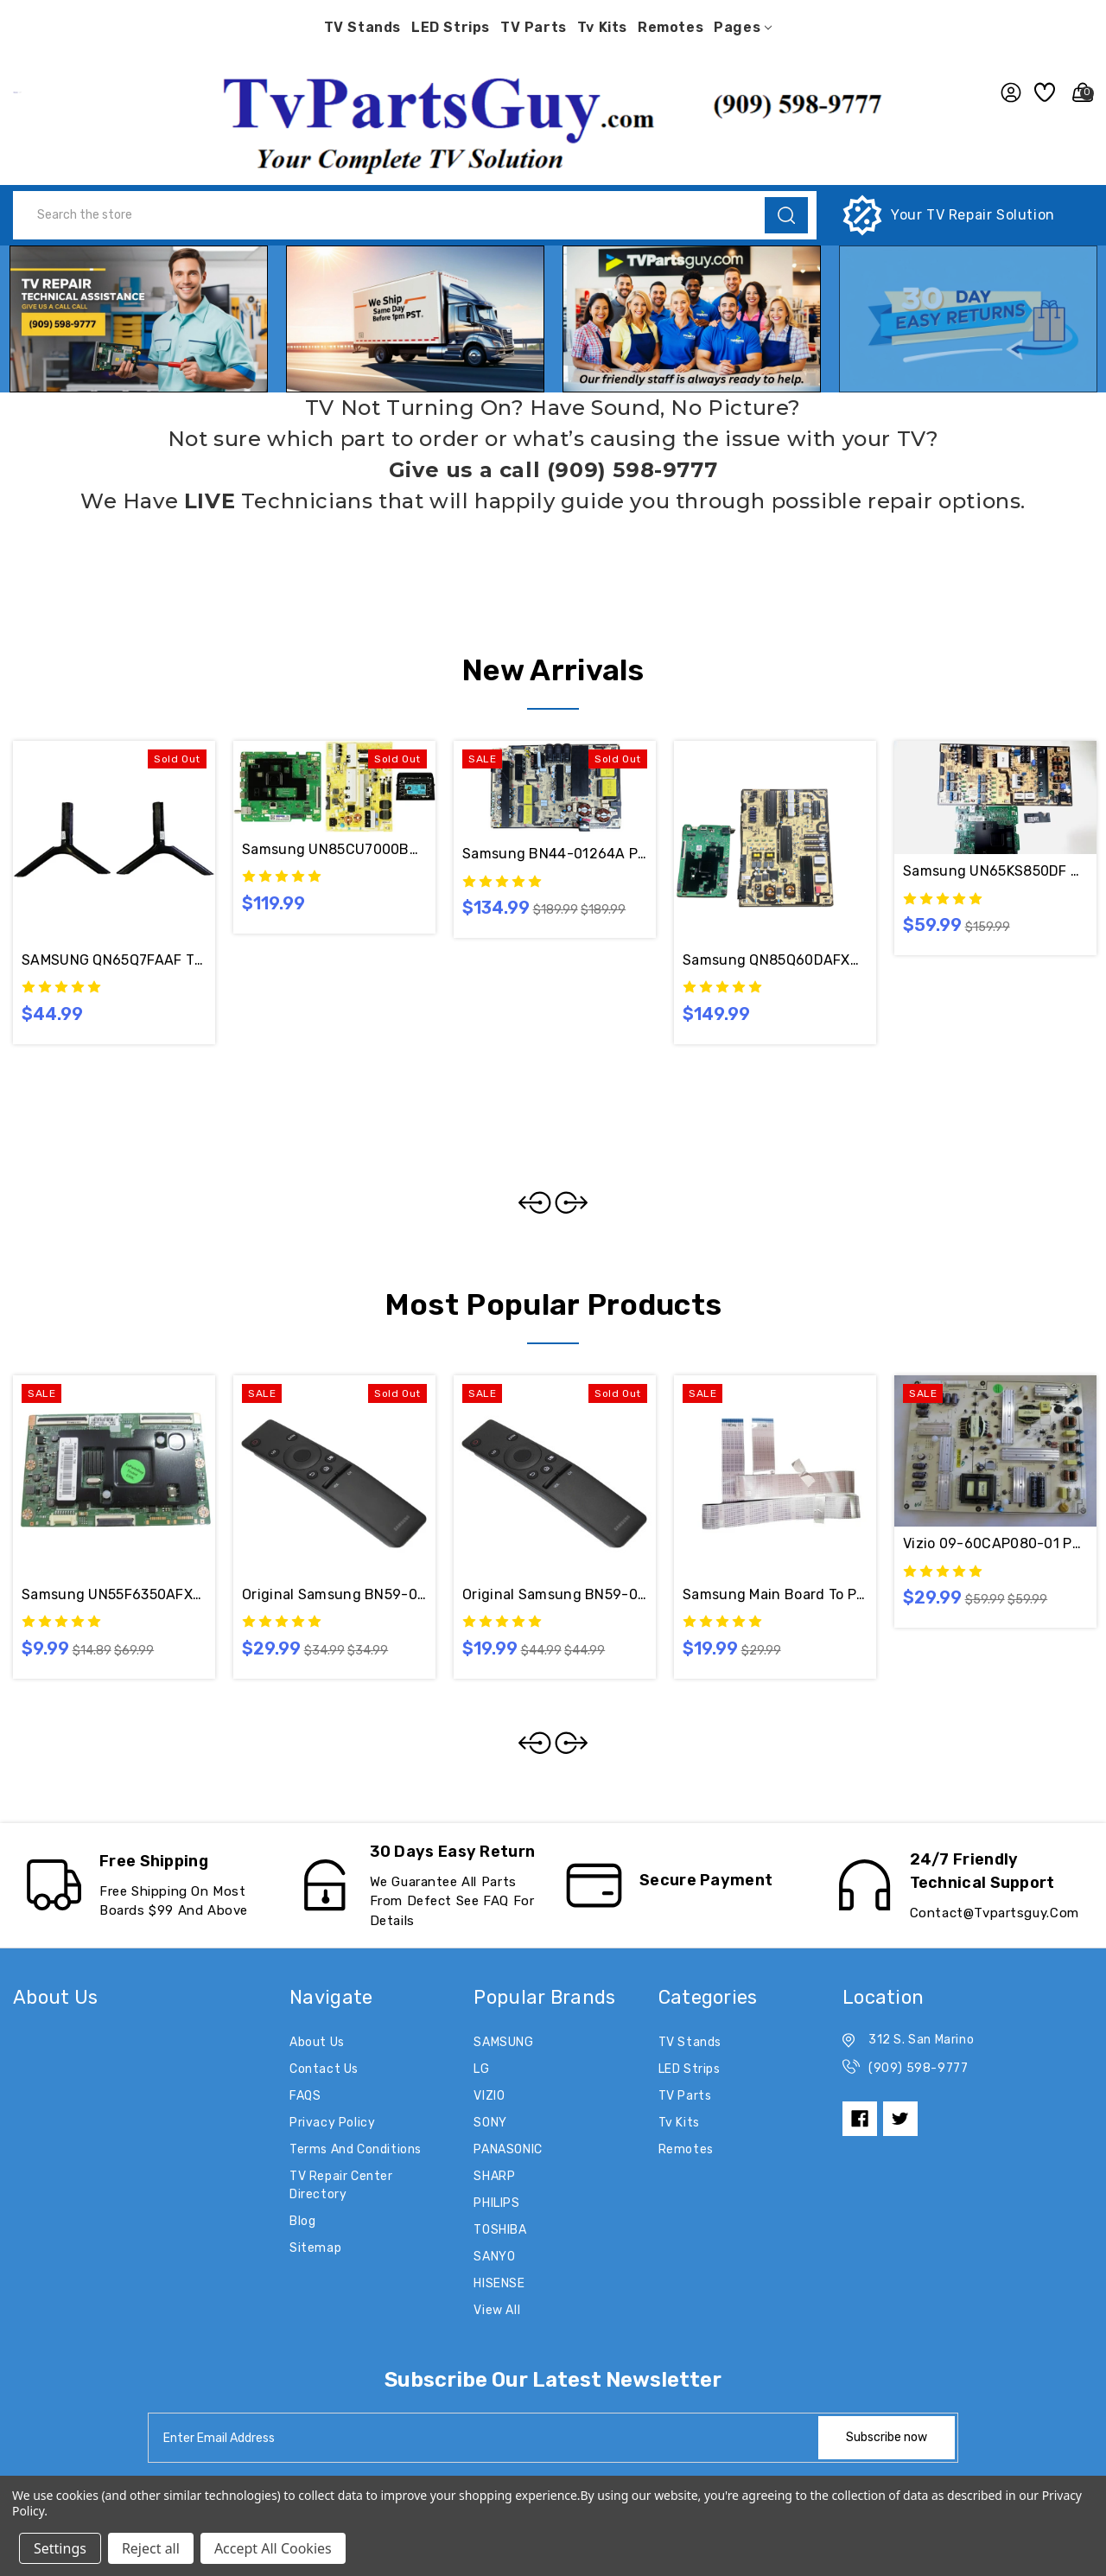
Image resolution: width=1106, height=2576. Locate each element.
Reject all (151, 2548)
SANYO (494, 2256)
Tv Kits (602, 27)
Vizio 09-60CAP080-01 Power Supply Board (995, 1543)
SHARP (494, 2176)
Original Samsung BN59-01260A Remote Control (334, 1594)
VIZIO (489, 2095)
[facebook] (859, 2118)
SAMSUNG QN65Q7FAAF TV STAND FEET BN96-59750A (114, 960)
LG (481, 2069)
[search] (786, 215)
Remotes (670, 27)
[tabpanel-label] (484, 2437)
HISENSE (499, 2283)
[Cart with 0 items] (1078, 92)
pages (743, 27)
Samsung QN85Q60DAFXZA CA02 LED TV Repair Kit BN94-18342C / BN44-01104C (775, 960)
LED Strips (450, 27)
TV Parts (533, 27)
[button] (553, 120)
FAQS (305, 2095)
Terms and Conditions (355, 2149)
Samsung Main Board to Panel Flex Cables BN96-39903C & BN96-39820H (775, 1594)
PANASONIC (508, 2149)
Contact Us (324, 2069)
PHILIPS (496, 2203)
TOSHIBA (500, 2229)
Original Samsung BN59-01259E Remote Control (554, 1594)
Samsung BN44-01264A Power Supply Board (554, 853)
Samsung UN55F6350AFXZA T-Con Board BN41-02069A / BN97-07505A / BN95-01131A (114, 1594)
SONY (490, 2122)
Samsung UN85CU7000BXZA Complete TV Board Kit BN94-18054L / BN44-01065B (334, 849)
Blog (302, 2221)
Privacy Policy (332, 2122)
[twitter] (900, 2118)
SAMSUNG (503, 2042)
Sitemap (315, 2248)
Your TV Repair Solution (973, 215)
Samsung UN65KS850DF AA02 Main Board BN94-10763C (995, 871)
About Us (317, 2042)
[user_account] (1006, 92)
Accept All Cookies (273, 2548)
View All (497, 2310)
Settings (60, 2548)
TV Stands (362, 27)
